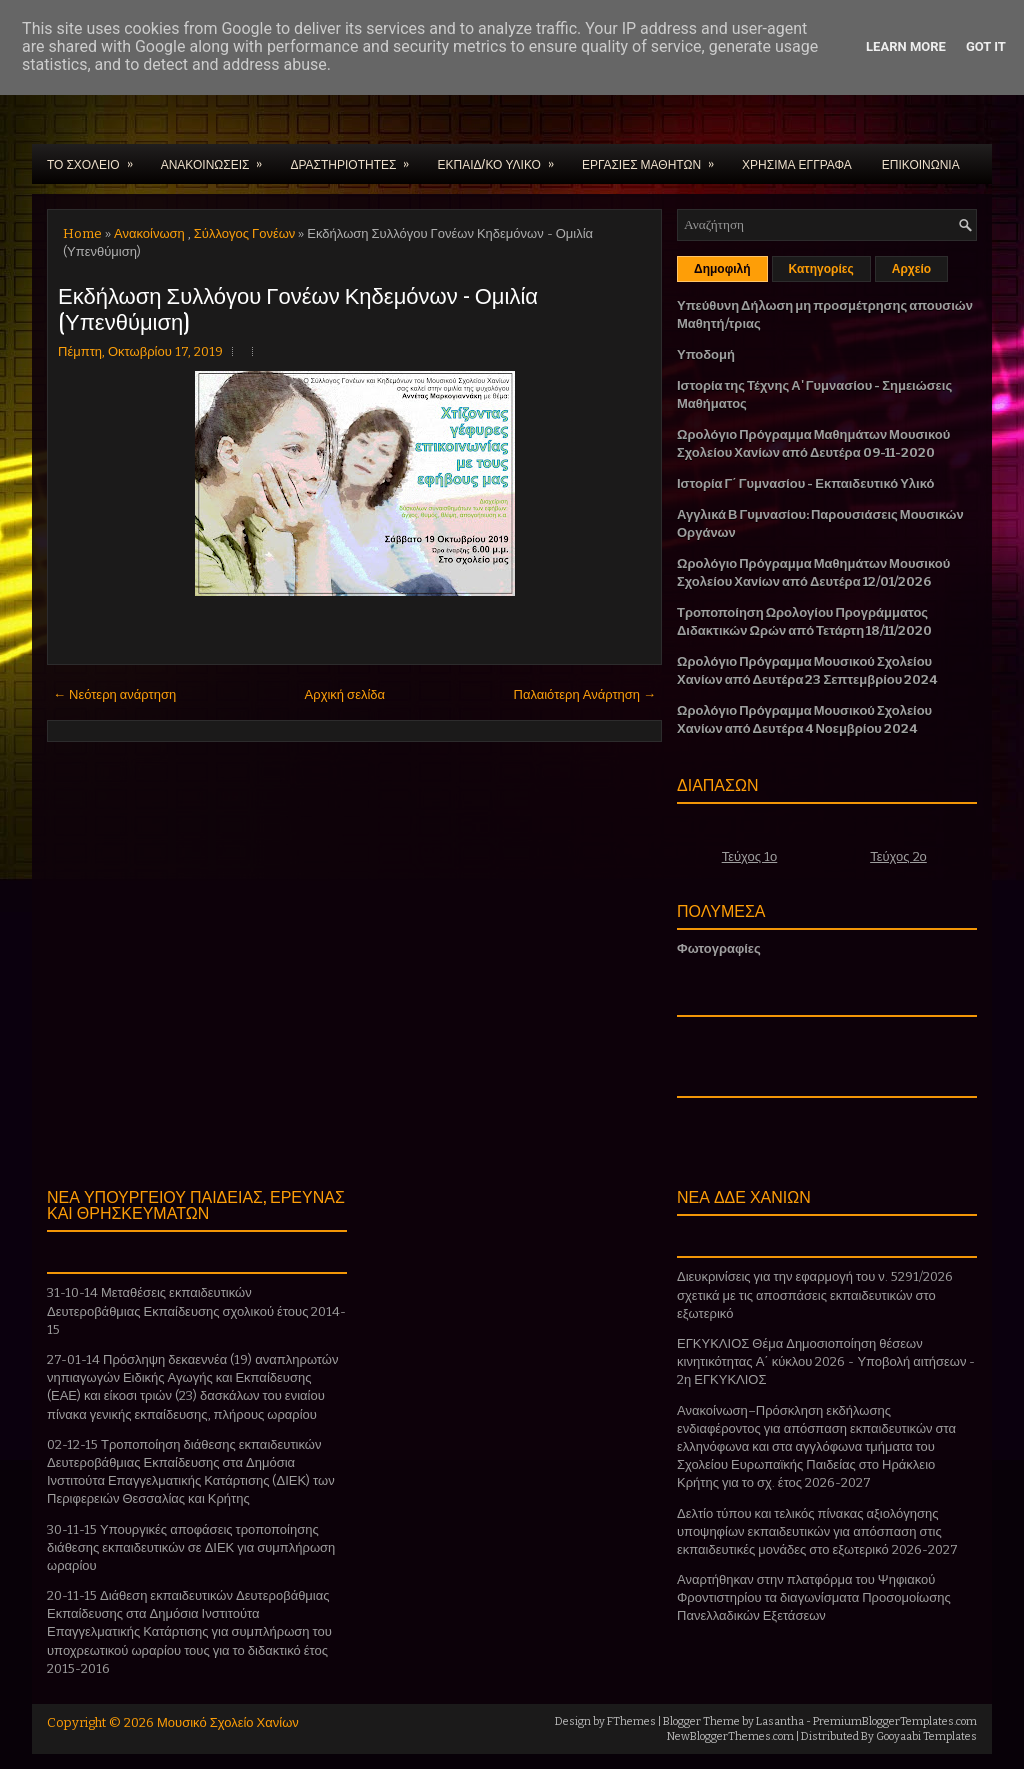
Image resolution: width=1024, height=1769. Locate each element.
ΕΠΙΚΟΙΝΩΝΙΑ (921, 163)
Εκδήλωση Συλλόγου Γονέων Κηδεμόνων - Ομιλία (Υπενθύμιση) (298, 307)
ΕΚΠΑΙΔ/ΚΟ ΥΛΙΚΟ (501, 158)
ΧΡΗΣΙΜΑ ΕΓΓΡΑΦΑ (797, 163)
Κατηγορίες (821, 269)
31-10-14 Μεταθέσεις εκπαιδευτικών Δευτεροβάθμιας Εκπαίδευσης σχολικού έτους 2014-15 (196, 1310)
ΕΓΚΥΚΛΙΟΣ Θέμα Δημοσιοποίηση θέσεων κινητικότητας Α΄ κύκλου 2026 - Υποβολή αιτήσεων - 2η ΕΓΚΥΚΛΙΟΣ (826, 1361)
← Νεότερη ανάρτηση (114, 694)
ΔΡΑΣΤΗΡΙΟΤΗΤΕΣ (356, 158)
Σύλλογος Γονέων (245, 233)
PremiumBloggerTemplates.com (895, 1721)
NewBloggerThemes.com (730, 1736)
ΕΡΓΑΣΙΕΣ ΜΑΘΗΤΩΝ (654, 158)
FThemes (631, 1721)
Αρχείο (911, 269)
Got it (986, 46)
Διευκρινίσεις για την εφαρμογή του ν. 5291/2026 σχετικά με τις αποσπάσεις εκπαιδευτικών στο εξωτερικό (815, 1294)
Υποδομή (706, 354)
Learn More (906, 46)
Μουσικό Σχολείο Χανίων (228, 1722)
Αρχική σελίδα (345, 694)
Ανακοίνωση (149, 233)
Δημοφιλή (722, 269)
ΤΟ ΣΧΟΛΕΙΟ (96, 158)
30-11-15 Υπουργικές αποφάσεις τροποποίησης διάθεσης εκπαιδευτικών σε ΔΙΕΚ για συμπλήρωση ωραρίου (191, 1547)
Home (82, 233)
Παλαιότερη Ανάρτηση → (585, 694)
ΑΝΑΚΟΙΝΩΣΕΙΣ (218, 158)
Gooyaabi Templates (926, 1736)
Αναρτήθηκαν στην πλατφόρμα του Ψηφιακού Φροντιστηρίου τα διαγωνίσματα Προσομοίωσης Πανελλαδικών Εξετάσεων (814, 1597)
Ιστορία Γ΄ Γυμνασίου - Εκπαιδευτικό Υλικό (805, 483)
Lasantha (780, 1721)
